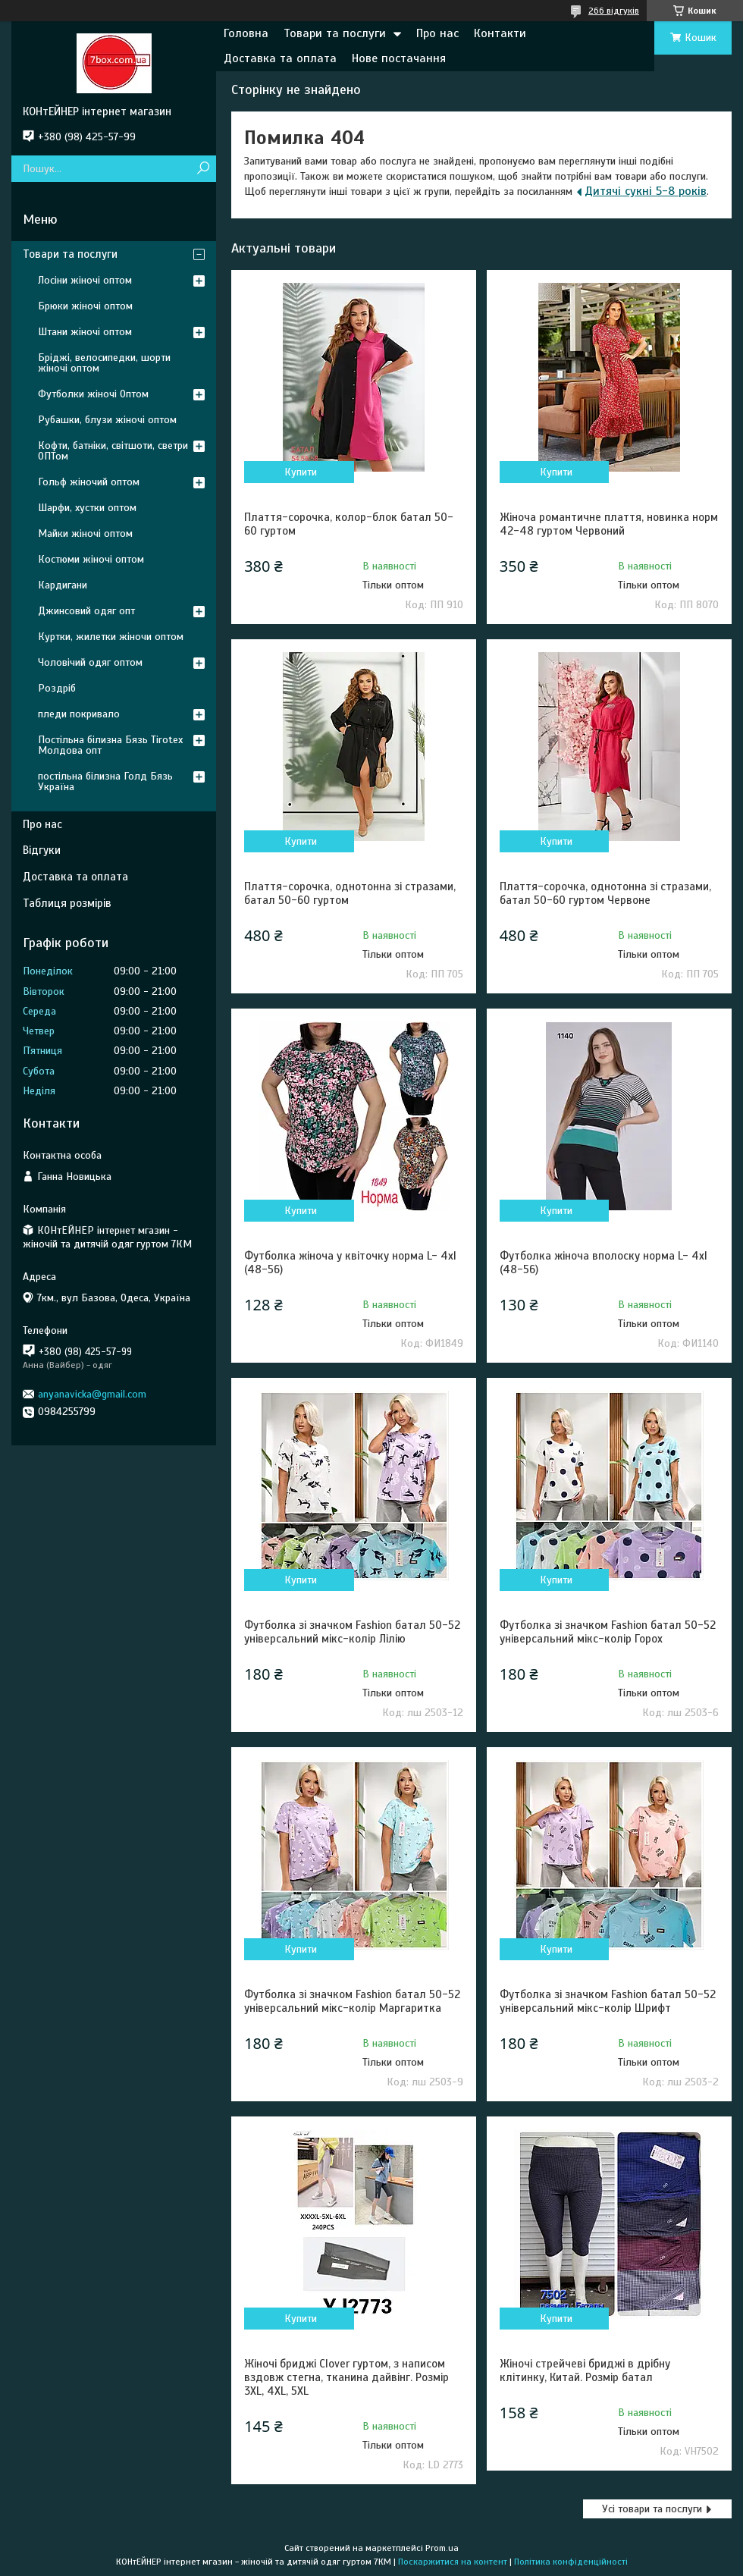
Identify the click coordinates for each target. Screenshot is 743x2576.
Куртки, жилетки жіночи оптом (110, 636)
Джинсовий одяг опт (86, 610)
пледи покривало (79, 714)
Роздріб (57, 688)
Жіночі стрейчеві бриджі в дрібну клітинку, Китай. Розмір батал (585, 2370)
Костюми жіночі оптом (91, 559)
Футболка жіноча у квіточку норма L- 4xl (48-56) (350, 1262)
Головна (246, 33)
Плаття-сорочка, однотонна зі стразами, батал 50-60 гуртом (350, 893)
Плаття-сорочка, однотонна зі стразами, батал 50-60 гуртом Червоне (605, 893)
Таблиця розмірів (67, 903)
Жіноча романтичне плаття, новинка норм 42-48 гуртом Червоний (609, 524)
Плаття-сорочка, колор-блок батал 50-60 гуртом (348, 524)
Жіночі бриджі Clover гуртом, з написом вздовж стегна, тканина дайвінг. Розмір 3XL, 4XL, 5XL (346, 2377)
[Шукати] (203, 168)
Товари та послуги (335, 33)
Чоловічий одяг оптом (90, 662)
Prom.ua (442, 2548)
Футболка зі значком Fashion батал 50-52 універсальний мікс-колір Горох (608, 1632)
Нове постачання (399, 58)
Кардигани (62, 585)
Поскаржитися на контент (452, 2561)
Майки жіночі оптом (85, 533)
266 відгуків (613, 10)
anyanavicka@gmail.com (92, 1394)
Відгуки (42, 850)
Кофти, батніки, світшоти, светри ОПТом (113, 451)
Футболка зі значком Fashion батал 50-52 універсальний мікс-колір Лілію (352, 1632)
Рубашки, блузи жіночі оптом (107, 419)
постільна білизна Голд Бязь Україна (105, 781)
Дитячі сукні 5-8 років (646, 191)
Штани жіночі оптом (85, 331)
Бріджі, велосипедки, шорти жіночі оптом (104, 363)
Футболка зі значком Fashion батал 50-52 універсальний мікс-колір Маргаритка (352, 2001)
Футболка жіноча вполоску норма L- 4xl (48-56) (603, 1262)
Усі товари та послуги (652, 2508)
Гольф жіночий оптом (89, 481)
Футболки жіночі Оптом (93, 393)
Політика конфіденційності (571, 2561)
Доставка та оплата (280, 58)
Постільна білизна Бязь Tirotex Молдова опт (110, 745)
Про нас (437, 33)
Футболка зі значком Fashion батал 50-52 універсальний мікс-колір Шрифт (608, 2001)
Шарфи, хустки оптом (87, 507)
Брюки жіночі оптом (85, 306)
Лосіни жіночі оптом (85, 280)
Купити (300, 472)
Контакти (500, 33)
